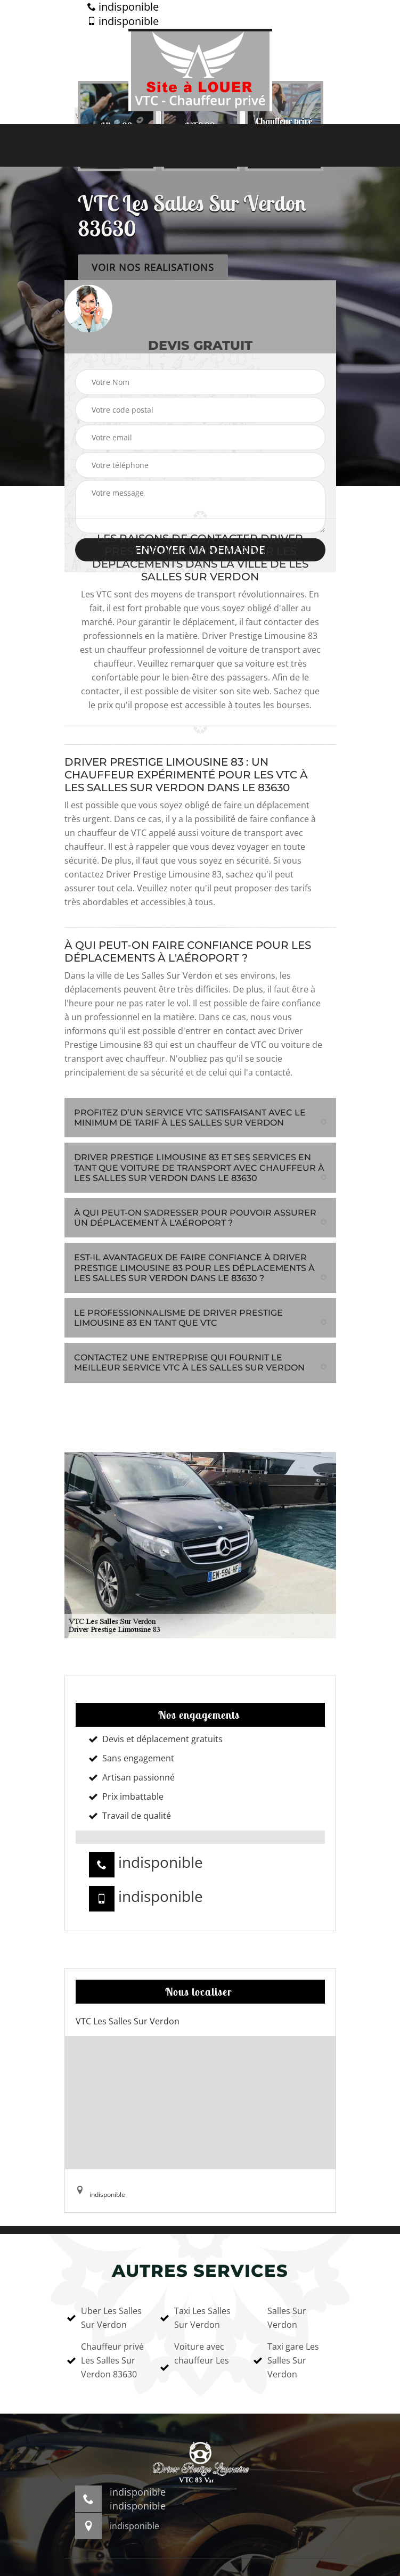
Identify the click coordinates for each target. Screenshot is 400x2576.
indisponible (123, 7)
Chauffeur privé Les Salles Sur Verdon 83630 (105, 2360)
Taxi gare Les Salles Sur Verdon (286, 2360)
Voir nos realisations (153, 267)
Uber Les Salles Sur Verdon (104, 2318)
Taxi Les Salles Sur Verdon (195, 2318)
